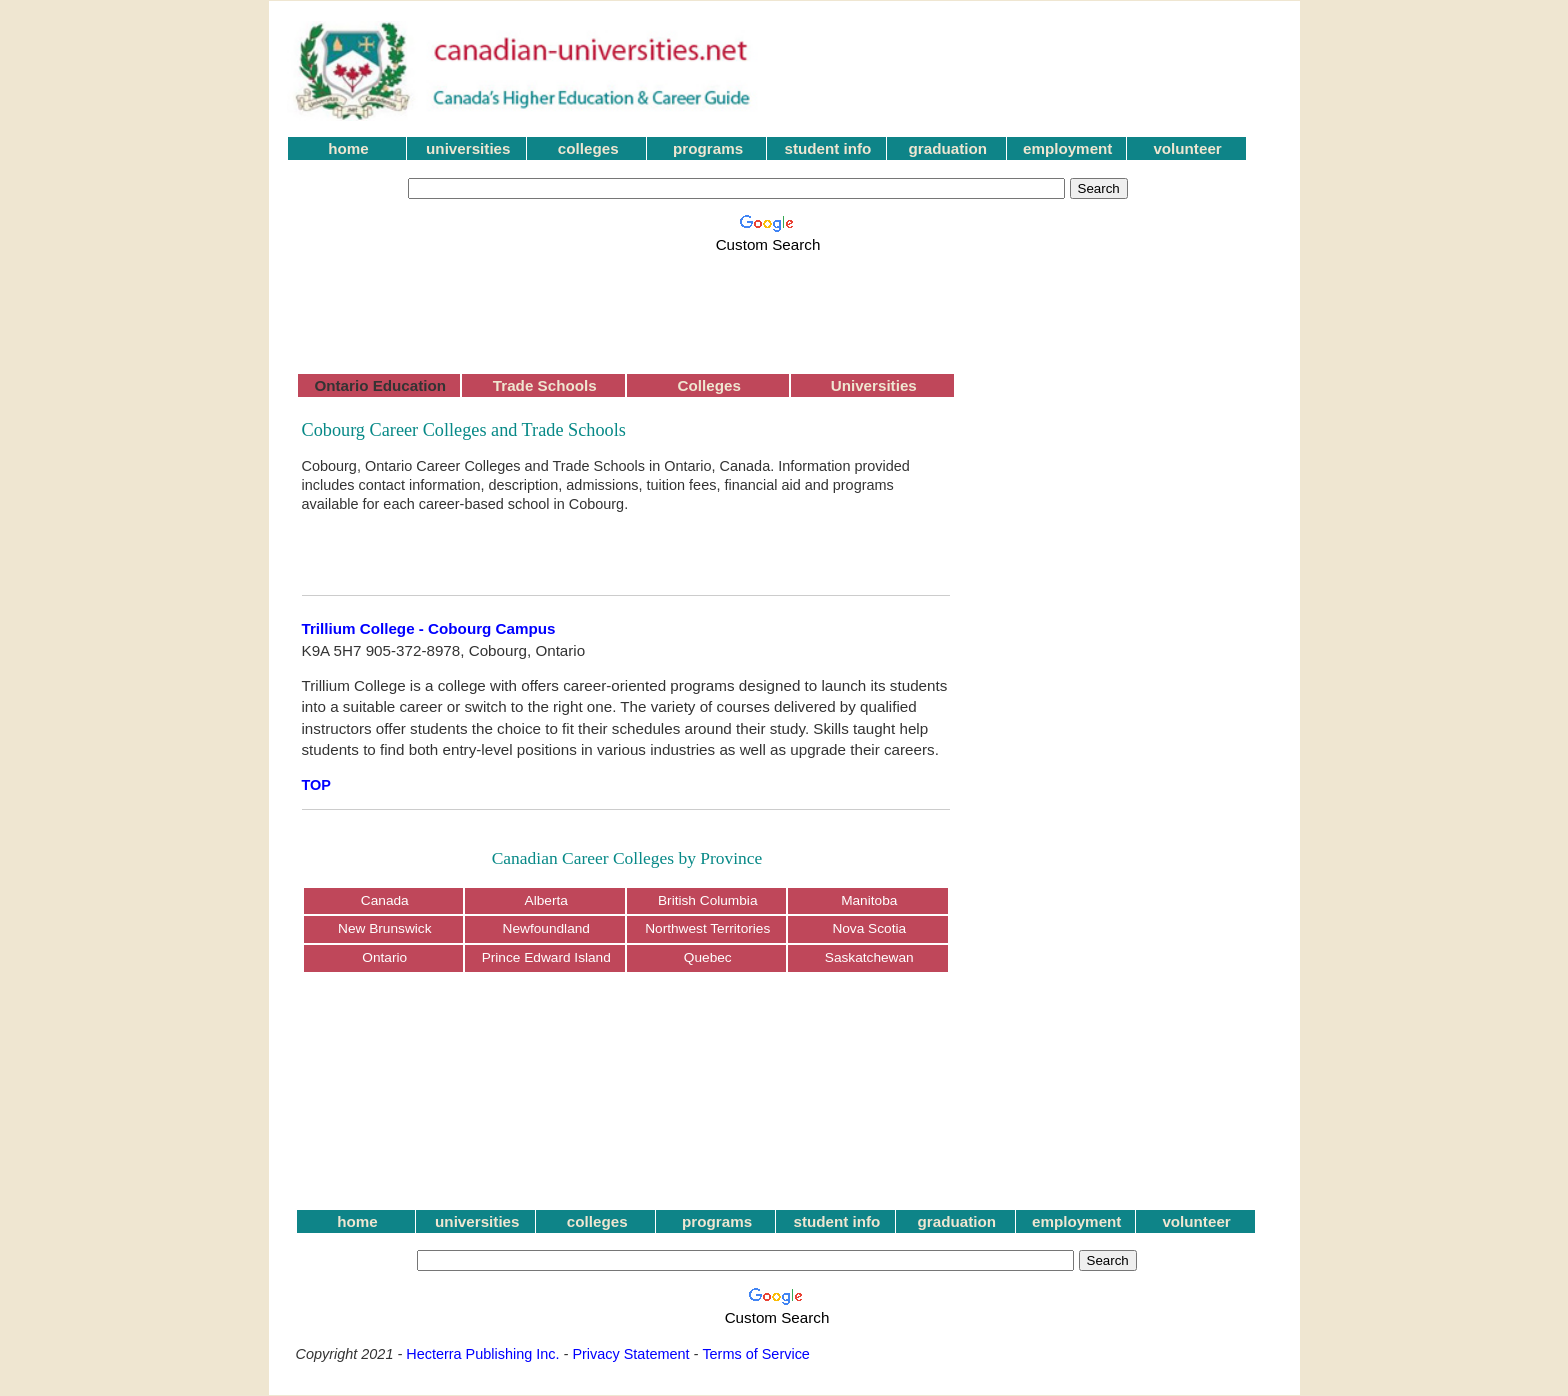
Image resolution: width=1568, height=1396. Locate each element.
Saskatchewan (869, 957)
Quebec (708, 957)
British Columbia (708, 900)
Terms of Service (756, 1354)
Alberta (546, 900)
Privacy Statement (630, 1354)
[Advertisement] (772, 302)
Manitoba (869, 900)
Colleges (709, 385)
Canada (385, 900)
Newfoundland (546, 928)
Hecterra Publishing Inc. (482, 1354)
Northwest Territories (707, 928)
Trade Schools (545, 385)
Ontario (384, 957)
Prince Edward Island (546, 957)
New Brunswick (384, 928)
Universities (874, 385)
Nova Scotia (869, 928)
